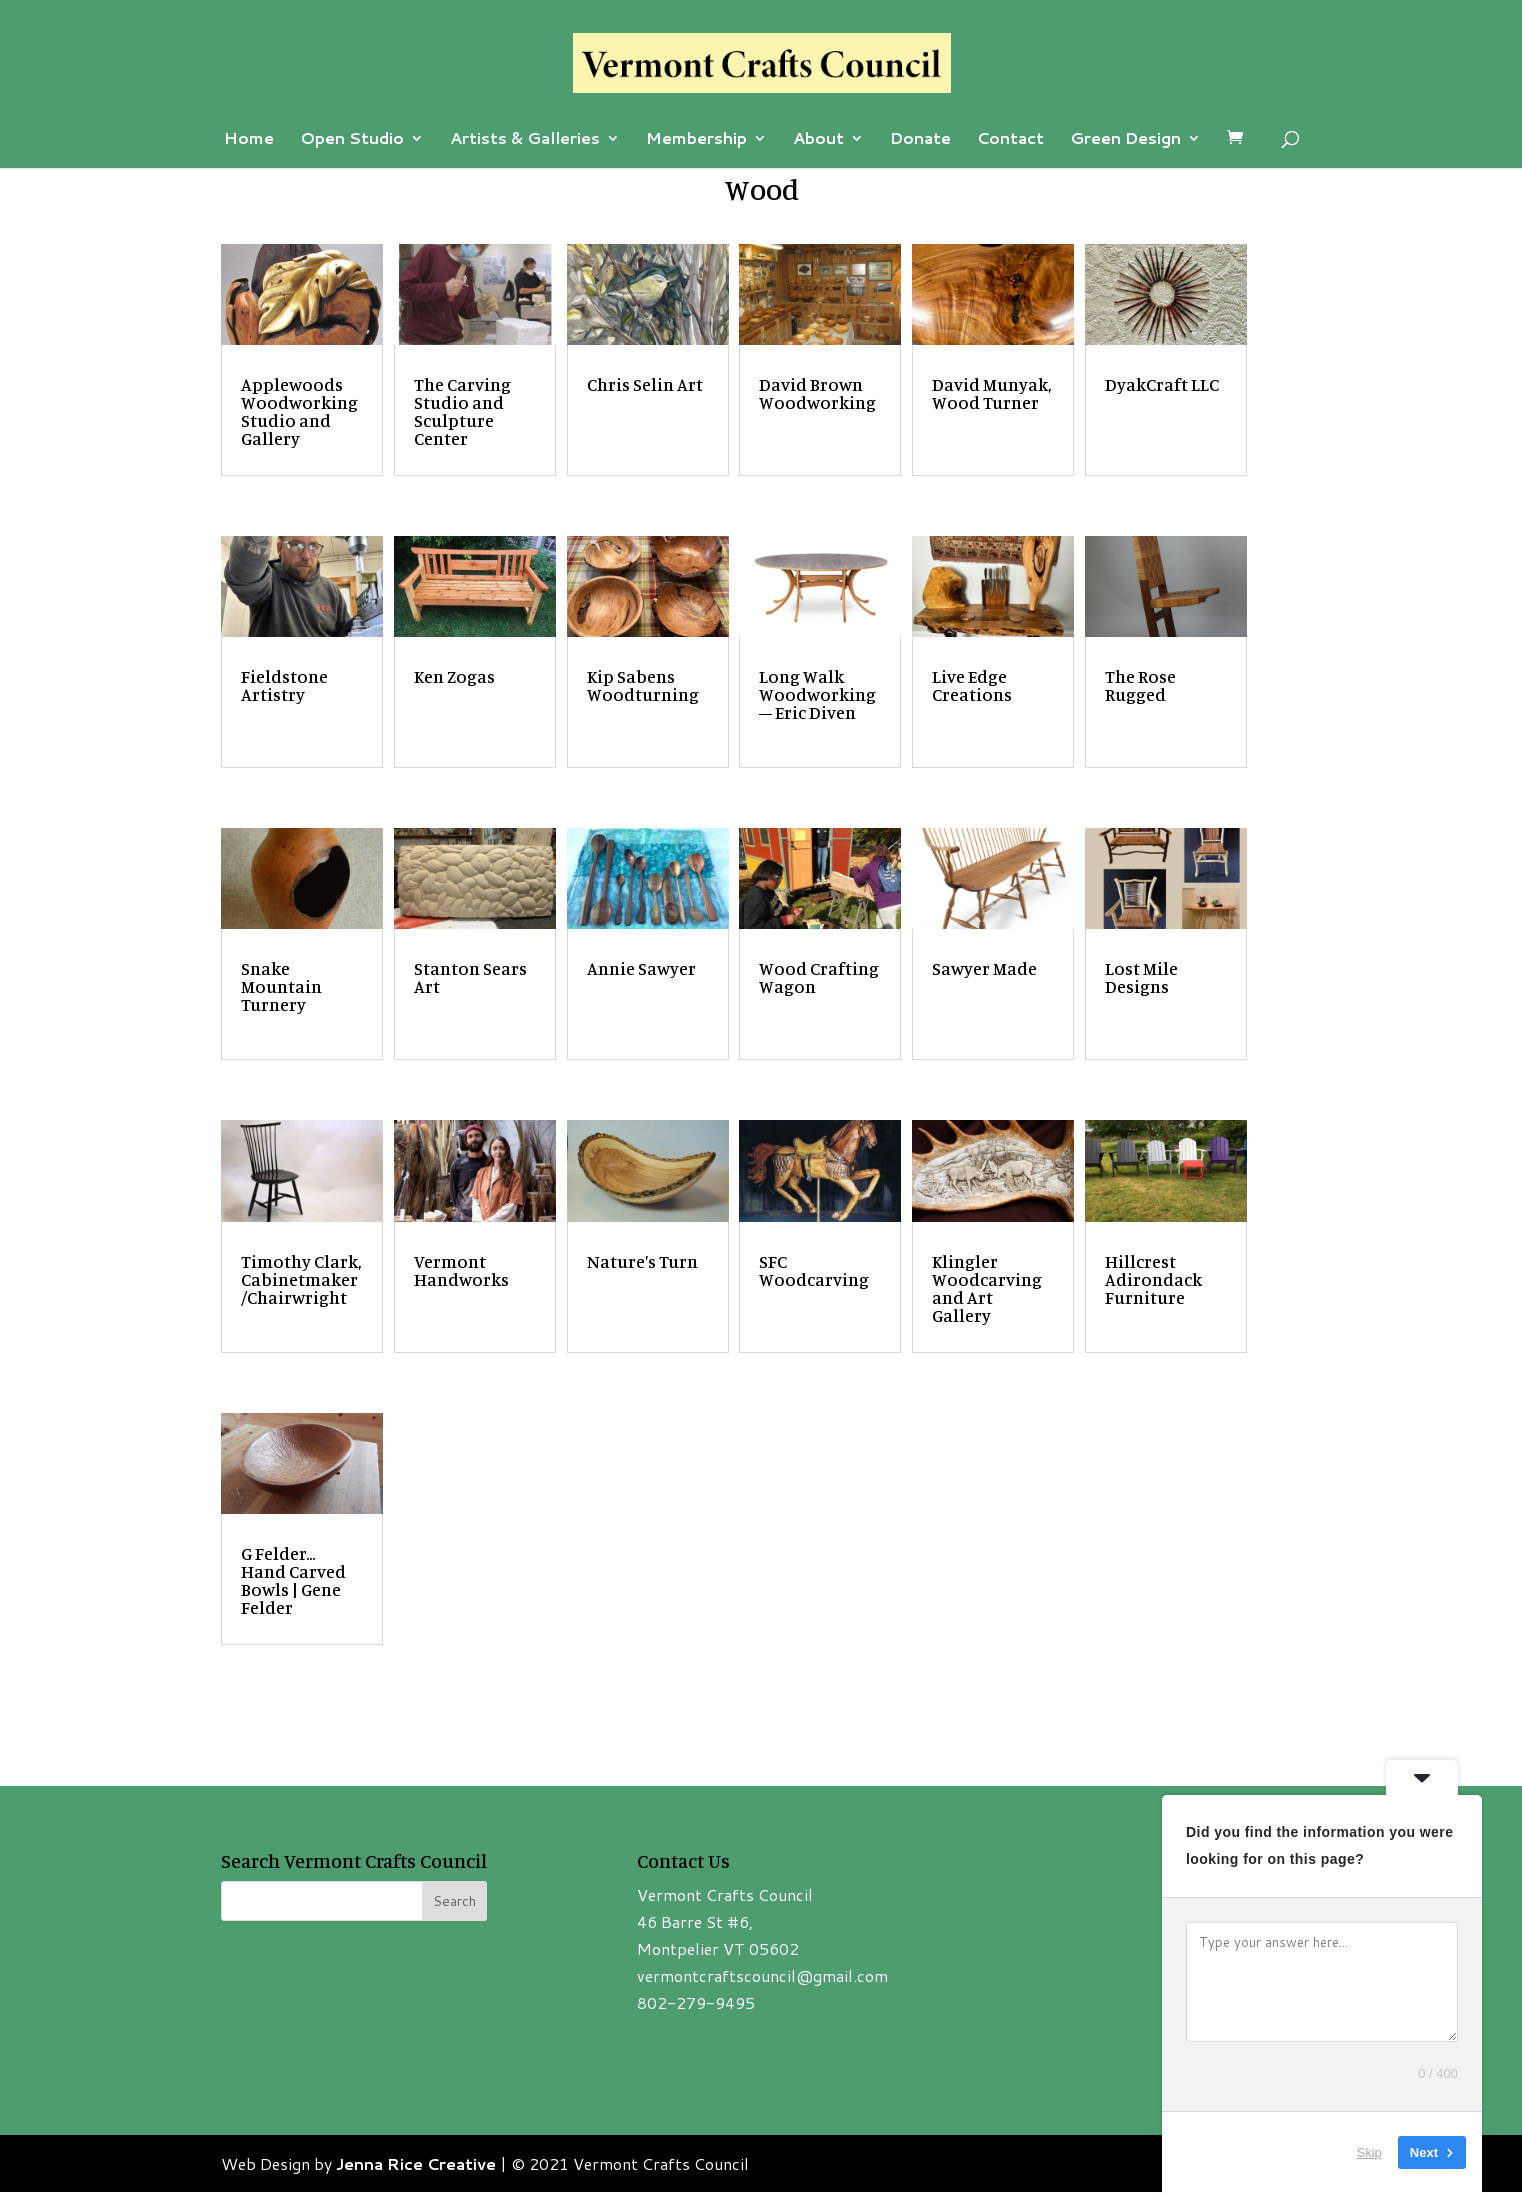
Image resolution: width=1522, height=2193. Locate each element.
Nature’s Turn (642, 1261)
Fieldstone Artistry (284, 685)
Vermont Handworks (461, 1270)
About (818, 140)
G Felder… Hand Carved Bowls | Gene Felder (293, 1580)
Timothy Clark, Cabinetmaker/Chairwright (301, 1279)
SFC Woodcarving (814, 1270)
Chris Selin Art (645, 384)
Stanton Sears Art (470, 977)
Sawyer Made (984, 968)
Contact (1010, 140)
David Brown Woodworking (817, 393)
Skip (1369, 2152)
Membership (696, 140)
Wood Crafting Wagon (819, 977)
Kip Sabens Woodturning (643, 685)
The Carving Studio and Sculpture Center (462, 411)
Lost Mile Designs (1141, 977)
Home (249, 140)
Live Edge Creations (972, 685)
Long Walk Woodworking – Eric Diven (817, 694)
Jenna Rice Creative (416, 2163)
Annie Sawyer (641, 968)
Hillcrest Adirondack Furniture (1153, 1279)
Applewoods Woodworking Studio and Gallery (299, 411)
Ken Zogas (454, 676)
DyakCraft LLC (1162, 384)
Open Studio (352, 140)
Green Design (1125, 140)
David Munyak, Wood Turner (991, 393)
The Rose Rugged (1140, 685)
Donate (920, 140)
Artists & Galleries (525, 140)
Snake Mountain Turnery (281, 986)
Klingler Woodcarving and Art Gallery (987, 1288)
